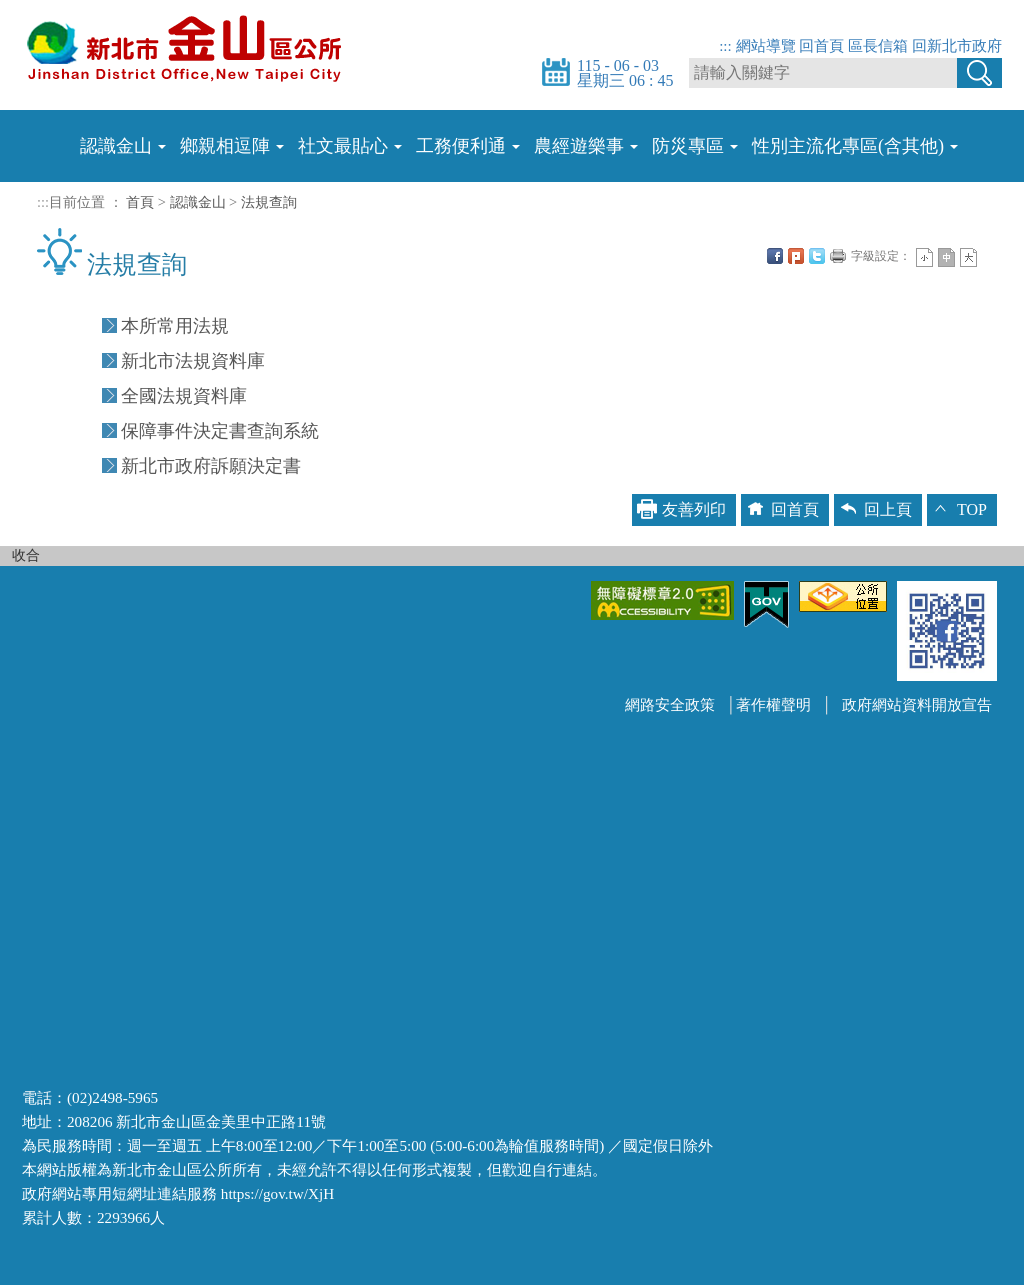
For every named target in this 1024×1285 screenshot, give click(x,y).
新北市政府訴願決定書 (211, 466)
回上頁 (888, 509)
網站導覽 (766, 45)
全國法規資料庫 (184, 396)
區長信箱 (878, 45)
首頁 (140, 202)
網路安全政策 (670, 704)
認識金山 (198, 202)
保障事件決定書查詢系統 (220, 431)
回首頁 (821, 45)
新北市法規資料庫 (193, 361)
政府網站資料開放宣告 (917, 704)
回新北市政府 (957, 45)
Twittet (817, 256)
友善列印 (838, 256)
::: (725, 45)
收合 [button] (26, 555)
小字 (924, 257)
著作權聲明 (773, 704)
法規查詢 (269, 202)
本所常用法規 (175, 326)
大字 (968, 257)
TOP (972, 509)
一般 (946, 257)
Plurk (796, 256)
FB (775, 256)
